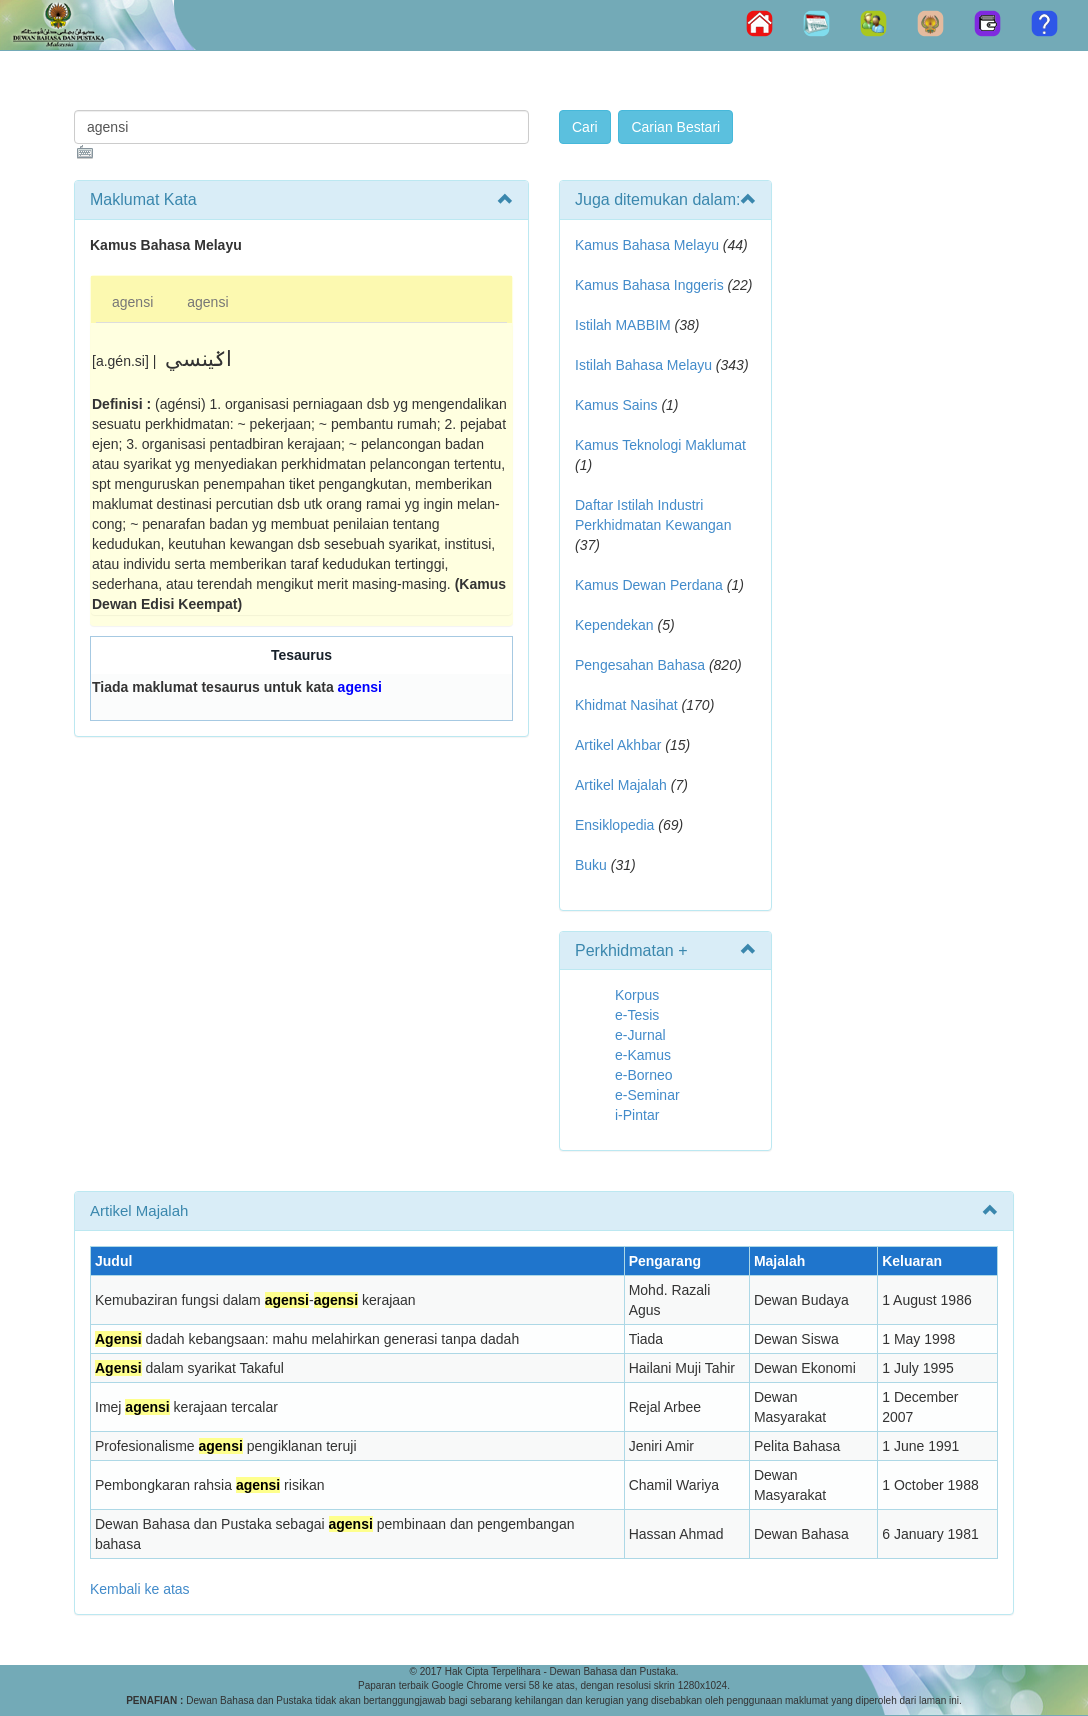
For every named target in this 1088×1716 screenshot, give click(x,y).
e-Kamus (643, 1055)
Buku (591, 865)
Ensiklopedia (614, 825)
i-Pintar (637, 1115)
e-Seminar (647, 1095)
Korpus (637, 995)
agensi (132, 302)
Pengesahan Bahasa (640, 665)
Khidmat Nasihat (626, 705)
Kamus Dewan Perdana (649, 585)
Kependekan (614, 625)
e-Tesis (637, 1015)
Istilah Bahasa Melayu (643, 365)
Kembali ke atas (140, 1589)
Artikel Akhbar (618, 745)
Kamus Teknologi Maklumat (660, 445)
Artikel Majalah (621, 785)
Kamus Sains (616, 405)
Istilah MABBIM (623, 325)
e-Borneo (644, 1075)
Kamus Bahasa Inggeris (649, 285)
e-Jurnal (640, 1035)
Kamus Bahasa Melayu (649, 245)
